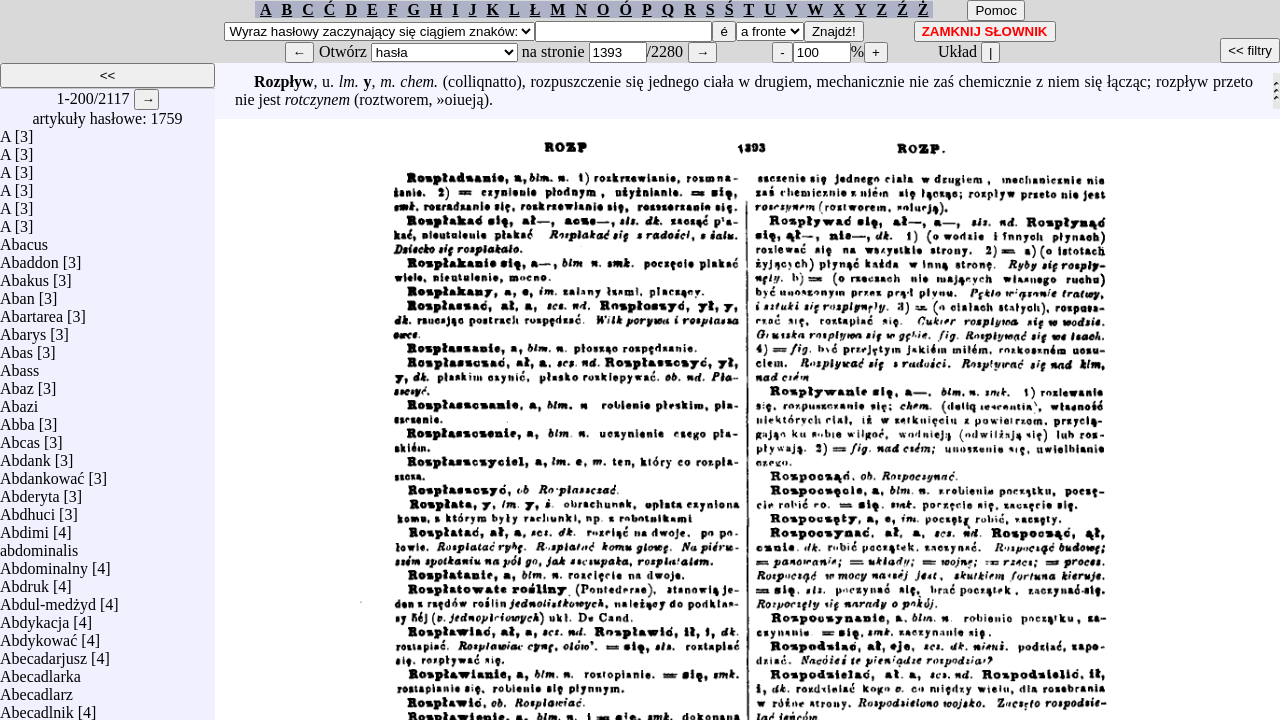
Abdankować (42, 473)
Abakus (24, 275)
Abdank (25, 455)
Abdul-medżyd (48, 599)
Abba (17, 419)
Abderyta (30, 491)
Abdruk (24, 581)
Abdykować (38, 635)
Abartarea (31, 311)
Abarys (23, 329)
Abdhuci (27, 509)
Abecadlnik (37, 707)
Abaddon (29, 257)
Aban (17, 293)
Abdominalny (44, 563)
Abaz (17, 383)
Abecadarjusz (43, 653)
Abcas (20, 437)
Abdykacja (34, 617)
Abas (16, 347)
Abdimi (24, 527)
